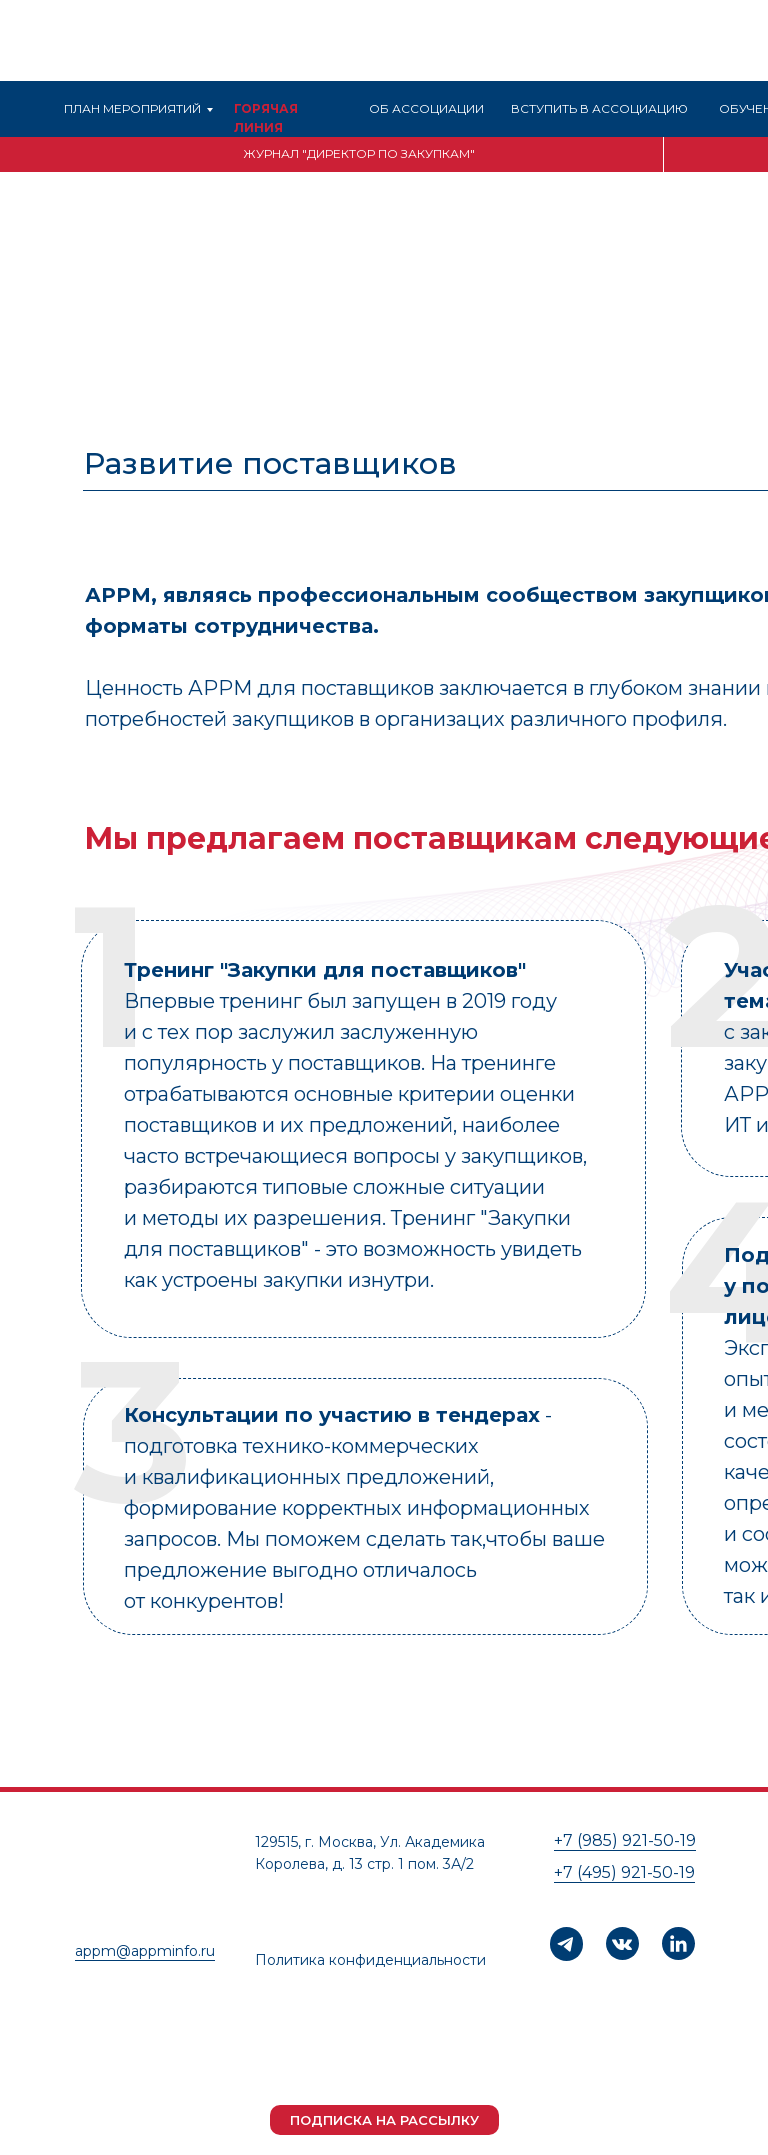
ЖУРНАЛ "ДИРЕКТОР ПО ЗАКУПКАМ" (359, 153)
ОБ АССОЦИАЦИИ (426, 108)
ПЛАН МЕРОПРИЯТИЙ (132, 108)
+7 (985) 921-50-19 (625, 1840)
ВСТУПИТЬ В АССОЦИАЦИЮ (599, 108)
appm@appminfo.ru (145, 1951)
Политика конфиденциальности (370, 1960)
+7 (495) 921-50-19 (624, 1872)
